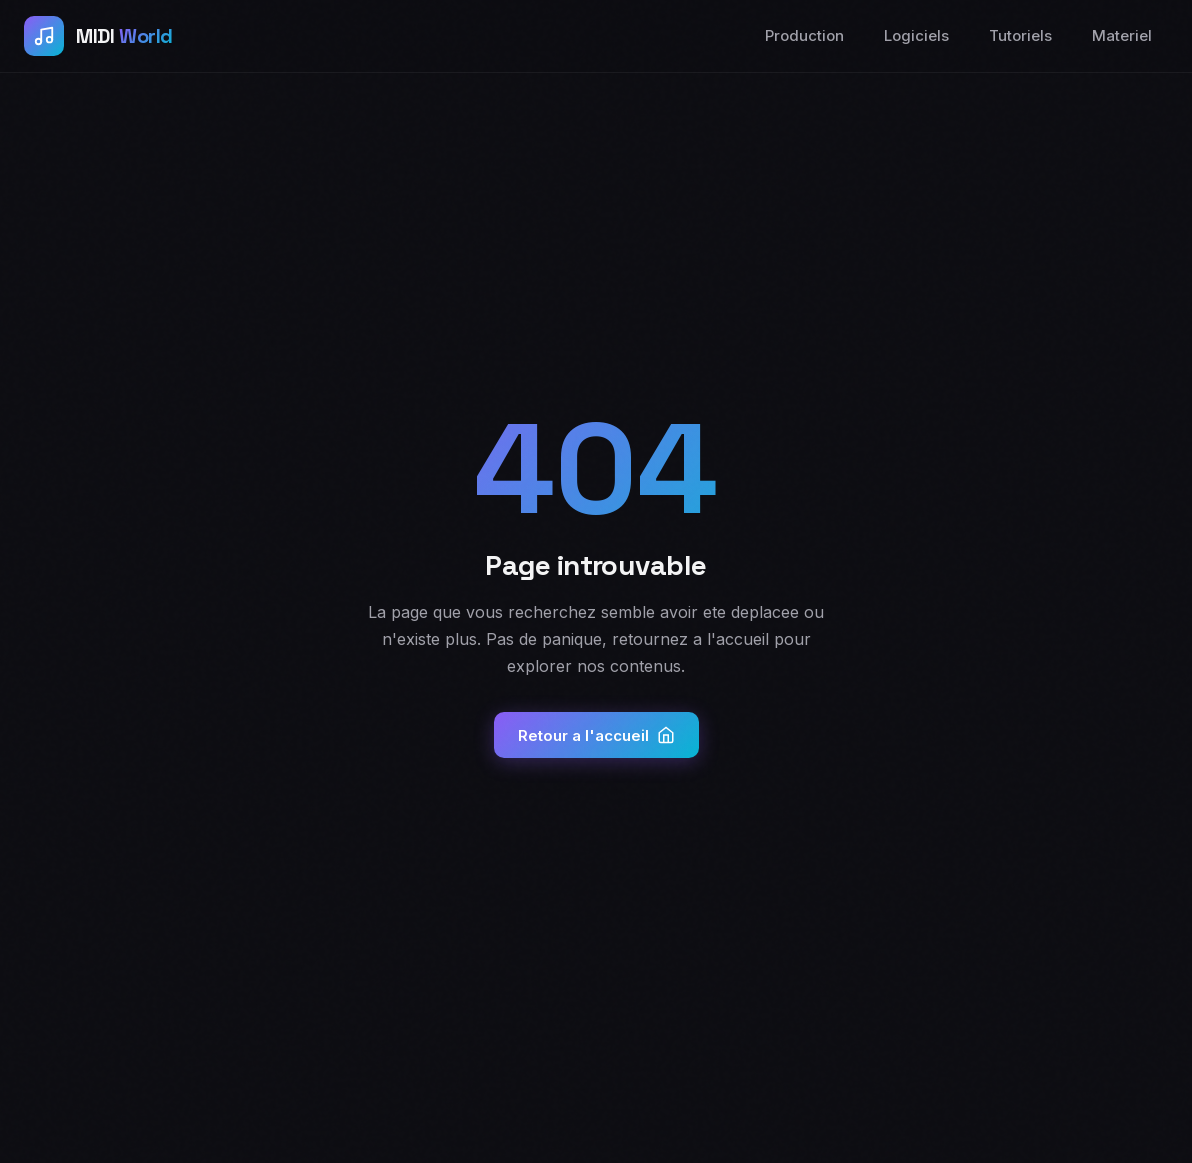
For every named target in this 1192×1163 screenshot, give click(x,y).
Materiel (1122, 35)
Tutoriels (1020, 35)
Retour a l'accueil (596, 735)
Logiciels (916, 35)
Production (804, 35)
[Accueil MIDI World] (98, 36)
